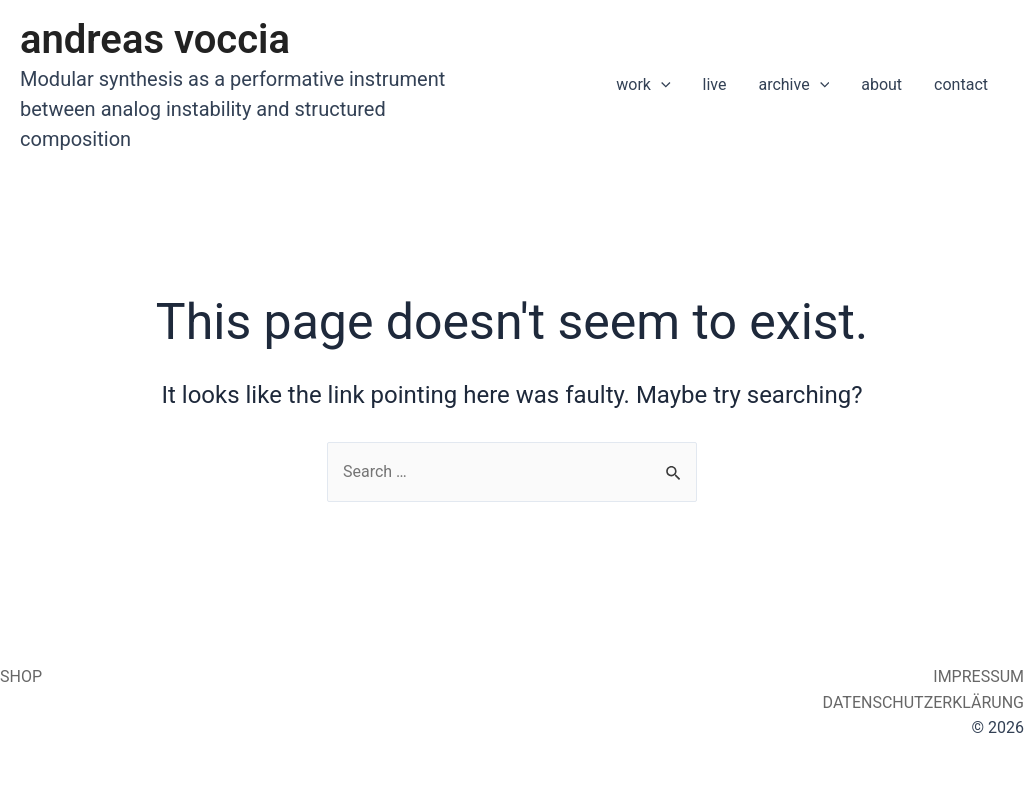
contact (961, 84)
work (643, 85)
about (881, 84)
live (715, 84)
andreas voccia (155, 39)
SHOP (21, 676)
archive (793, 85)
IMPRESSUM (976, 676)
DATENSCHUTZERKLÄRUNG (921, 702)
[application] (661, 85)
